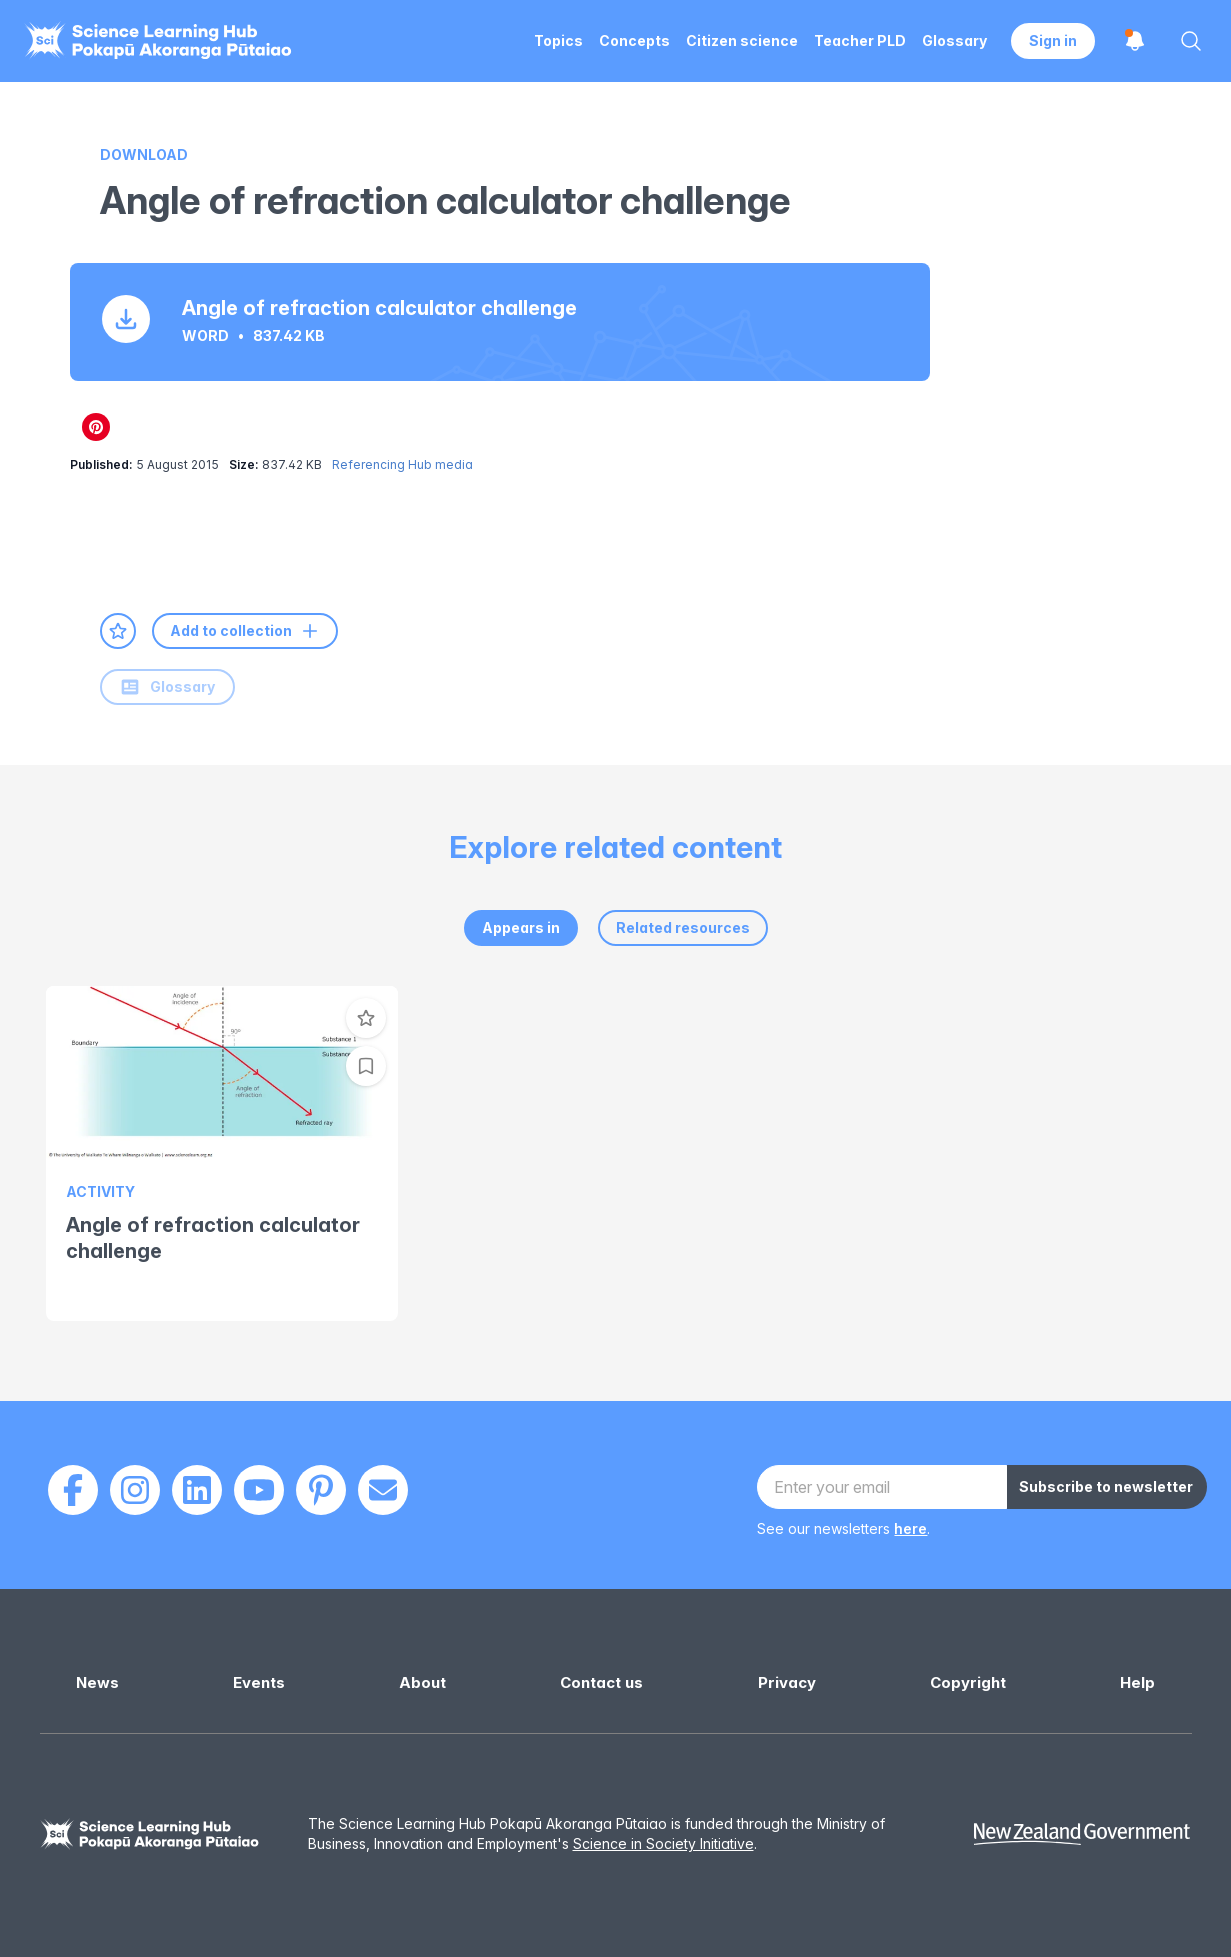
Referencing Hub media (402, 464)
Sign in (1053, 40)
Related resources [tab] (683, 927)
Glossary (167, 687)
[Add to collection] (366, 1066)
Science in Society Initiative (663, 1843)
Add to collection (245, 631)
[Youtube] (259, 1490)
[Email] (383, 1490)
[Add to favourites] (118, 631)
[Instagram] (135, 1490)
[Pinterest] (321, 1490)
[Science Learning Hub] (150, 1834)
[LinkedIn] (197, 1490)
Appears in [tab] (521, 927)
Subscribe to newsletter (1106, 1486)
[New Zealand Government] (1082, 1834)
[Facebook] (73, 1490)
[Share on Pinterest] (96, 427)
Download (144, 154)
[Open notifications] (1135, 41)
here (910, 1528)
